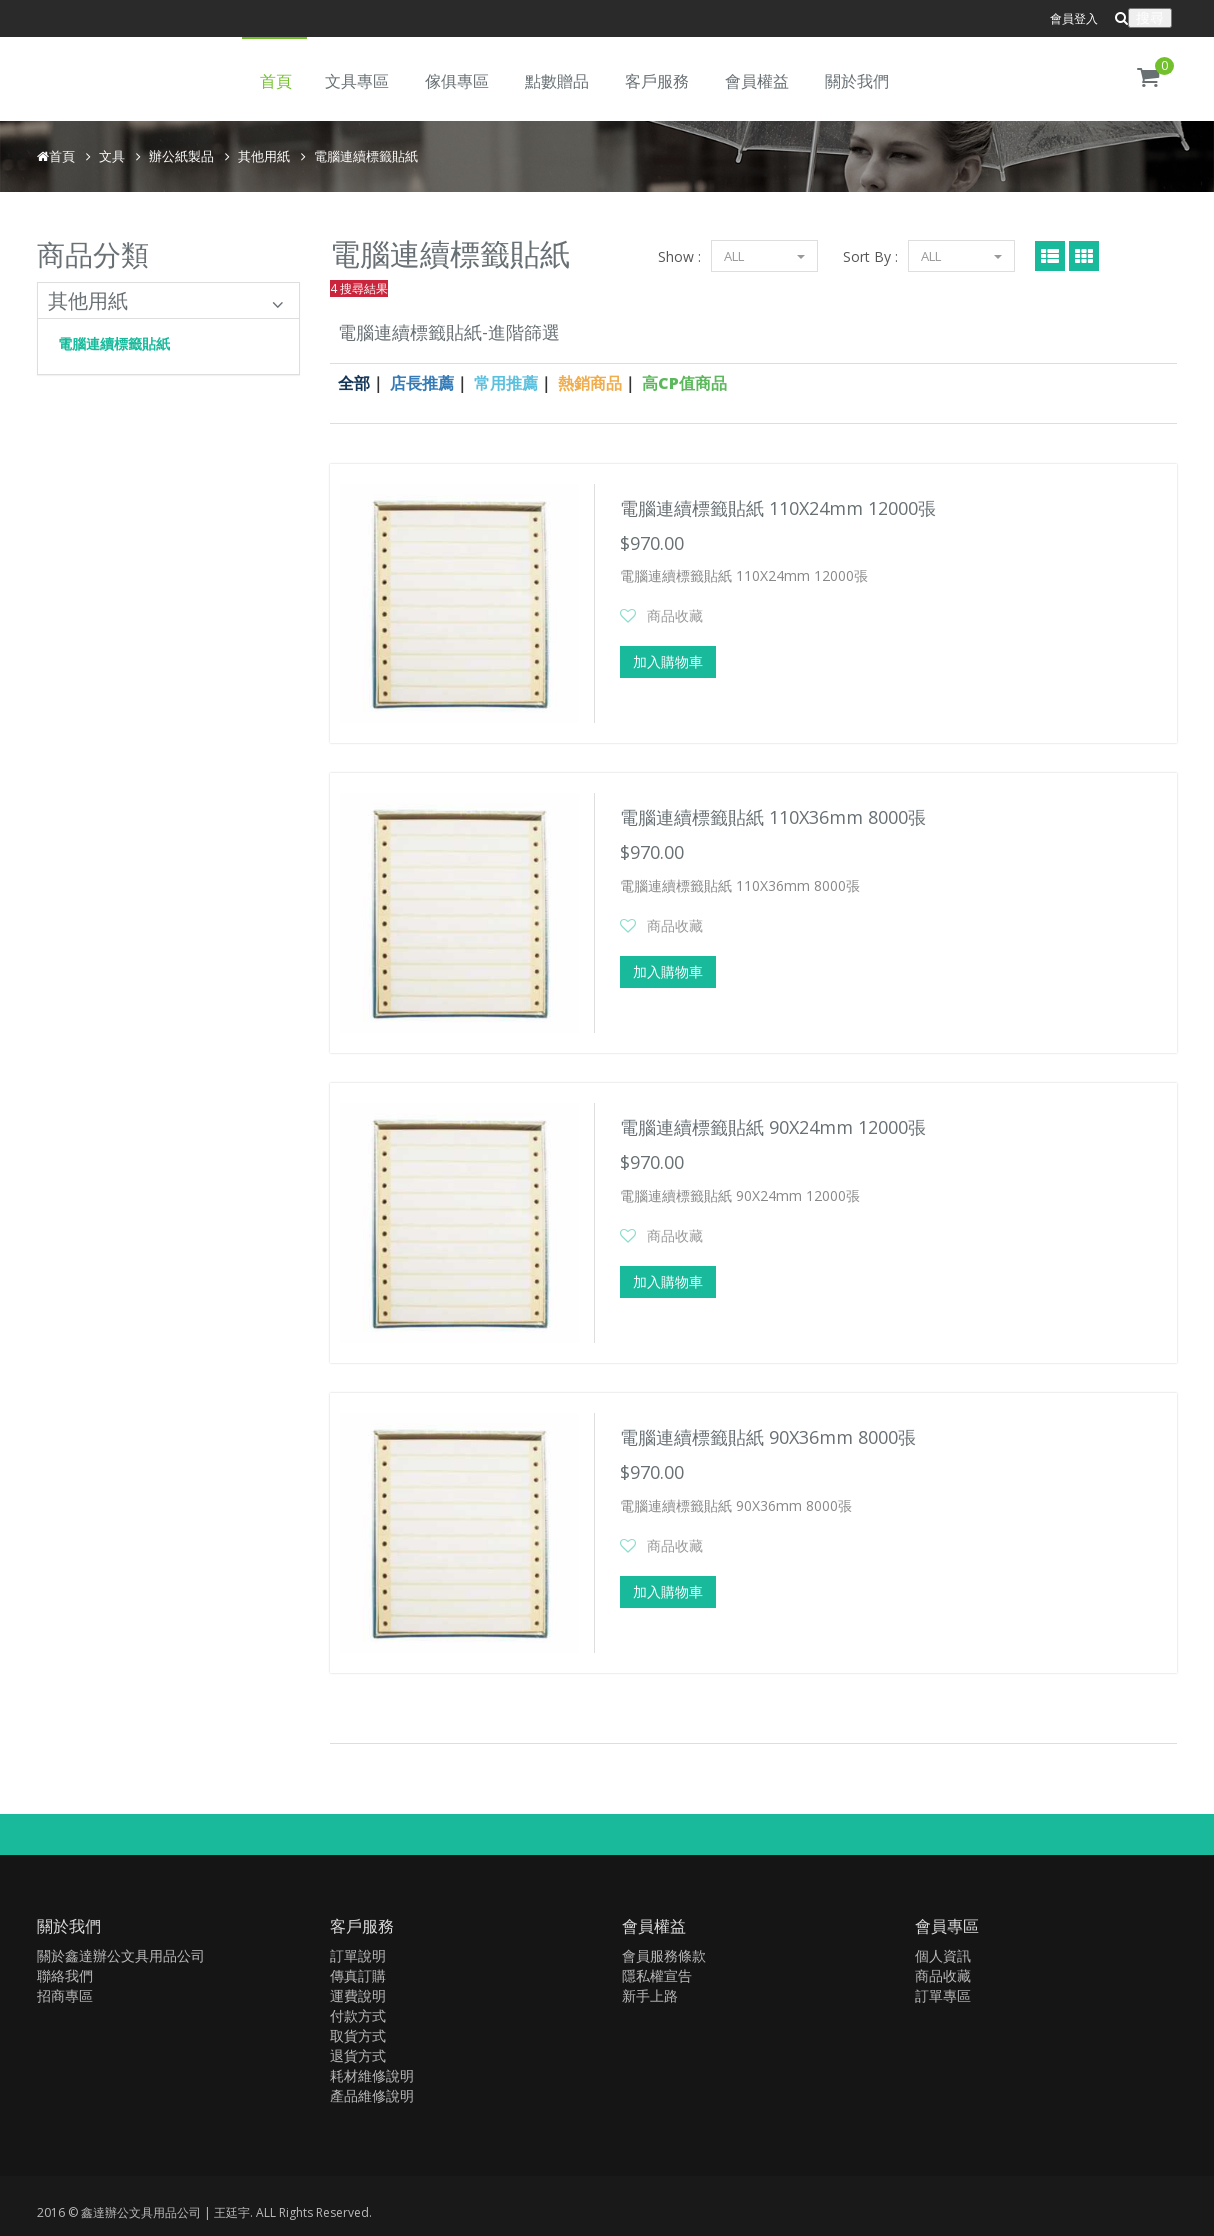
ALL (961, 256)
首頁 (276, 81)
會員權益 (757, 81)
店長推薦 (422, 383)
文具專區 (357, 81)
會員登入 (1074, 18)
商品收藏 (675, 615)
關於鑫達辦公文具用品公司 (121, 1955)
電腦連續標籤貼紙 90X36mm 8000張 (768, 1437)
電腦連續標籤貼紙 (366, 156)
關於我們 (857, 81)
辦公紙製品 (181, 156)
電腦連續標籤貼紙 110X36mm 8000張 (773, 817)
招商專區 (65, 1995)
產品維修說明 (372, 2095)
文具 (112, 156)
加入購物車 (668, 661)
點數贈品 (557, 81)
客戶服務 (657, 81)
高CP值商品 (684, 383)
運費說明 (358, 1995)
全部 (354, 383)
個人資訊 (943, 1955)
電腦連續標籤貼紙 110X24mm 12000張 (778, 508)
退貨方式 (358, 2055)
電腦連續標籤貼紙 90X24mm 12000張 (773, 1127)
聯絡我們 (65, 1975)
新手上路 (650, 1995)
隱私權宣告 (657, 1975)
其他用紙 (264, 156)
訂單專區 (943, 1995)
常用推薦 (506, 383)
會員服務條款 (664, 1955)
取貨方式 (358, 2035)
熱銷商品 (590, 383)
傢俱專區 (457, 81)
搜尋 (1150, 18)
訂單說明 (358, 1955)
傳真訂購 (358, 1975)
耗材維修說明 (372, 2075)
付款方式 (358, 2015)
